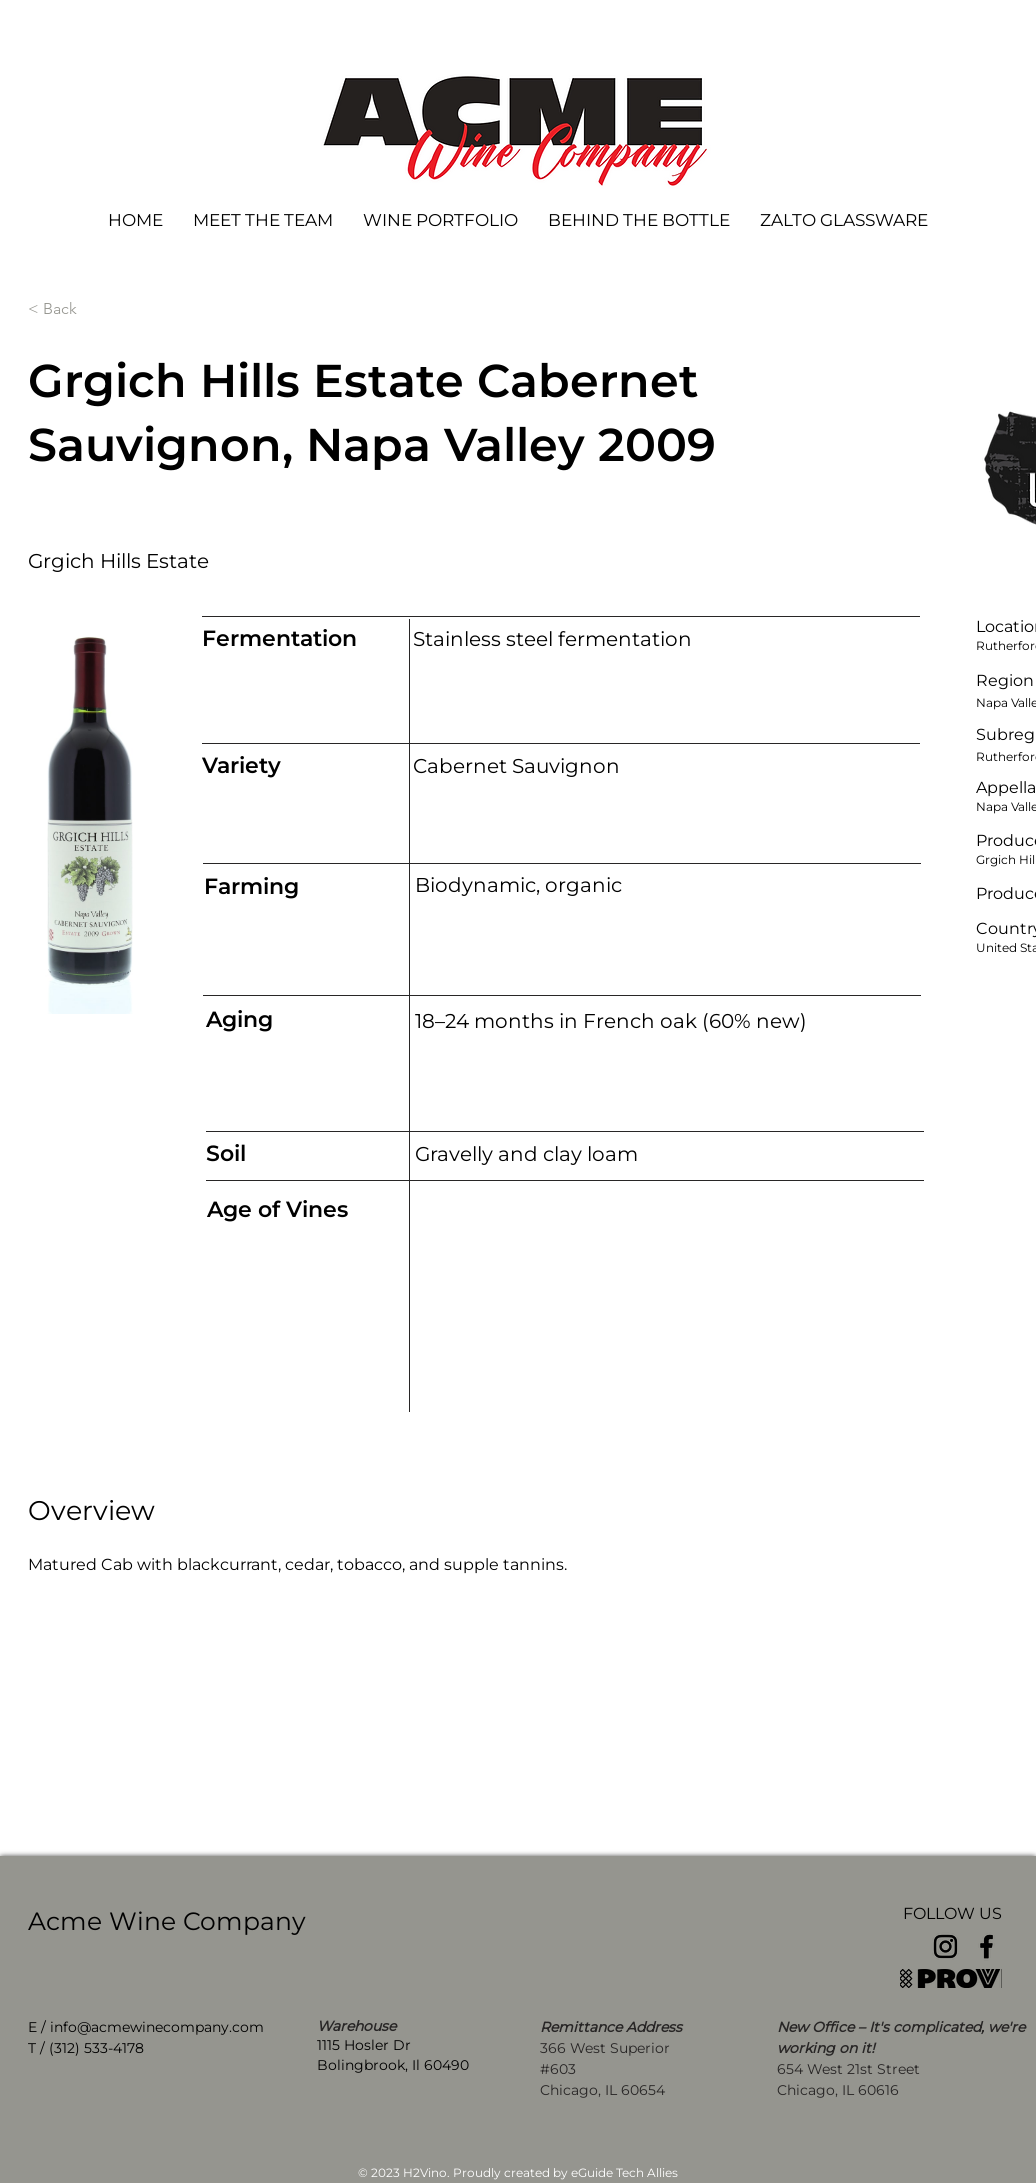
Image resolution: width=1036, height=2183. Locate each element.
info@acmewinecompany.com (157, 2027)
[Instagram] (945, 1946)
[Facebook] (986, 1946)
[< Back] (94, 309)
